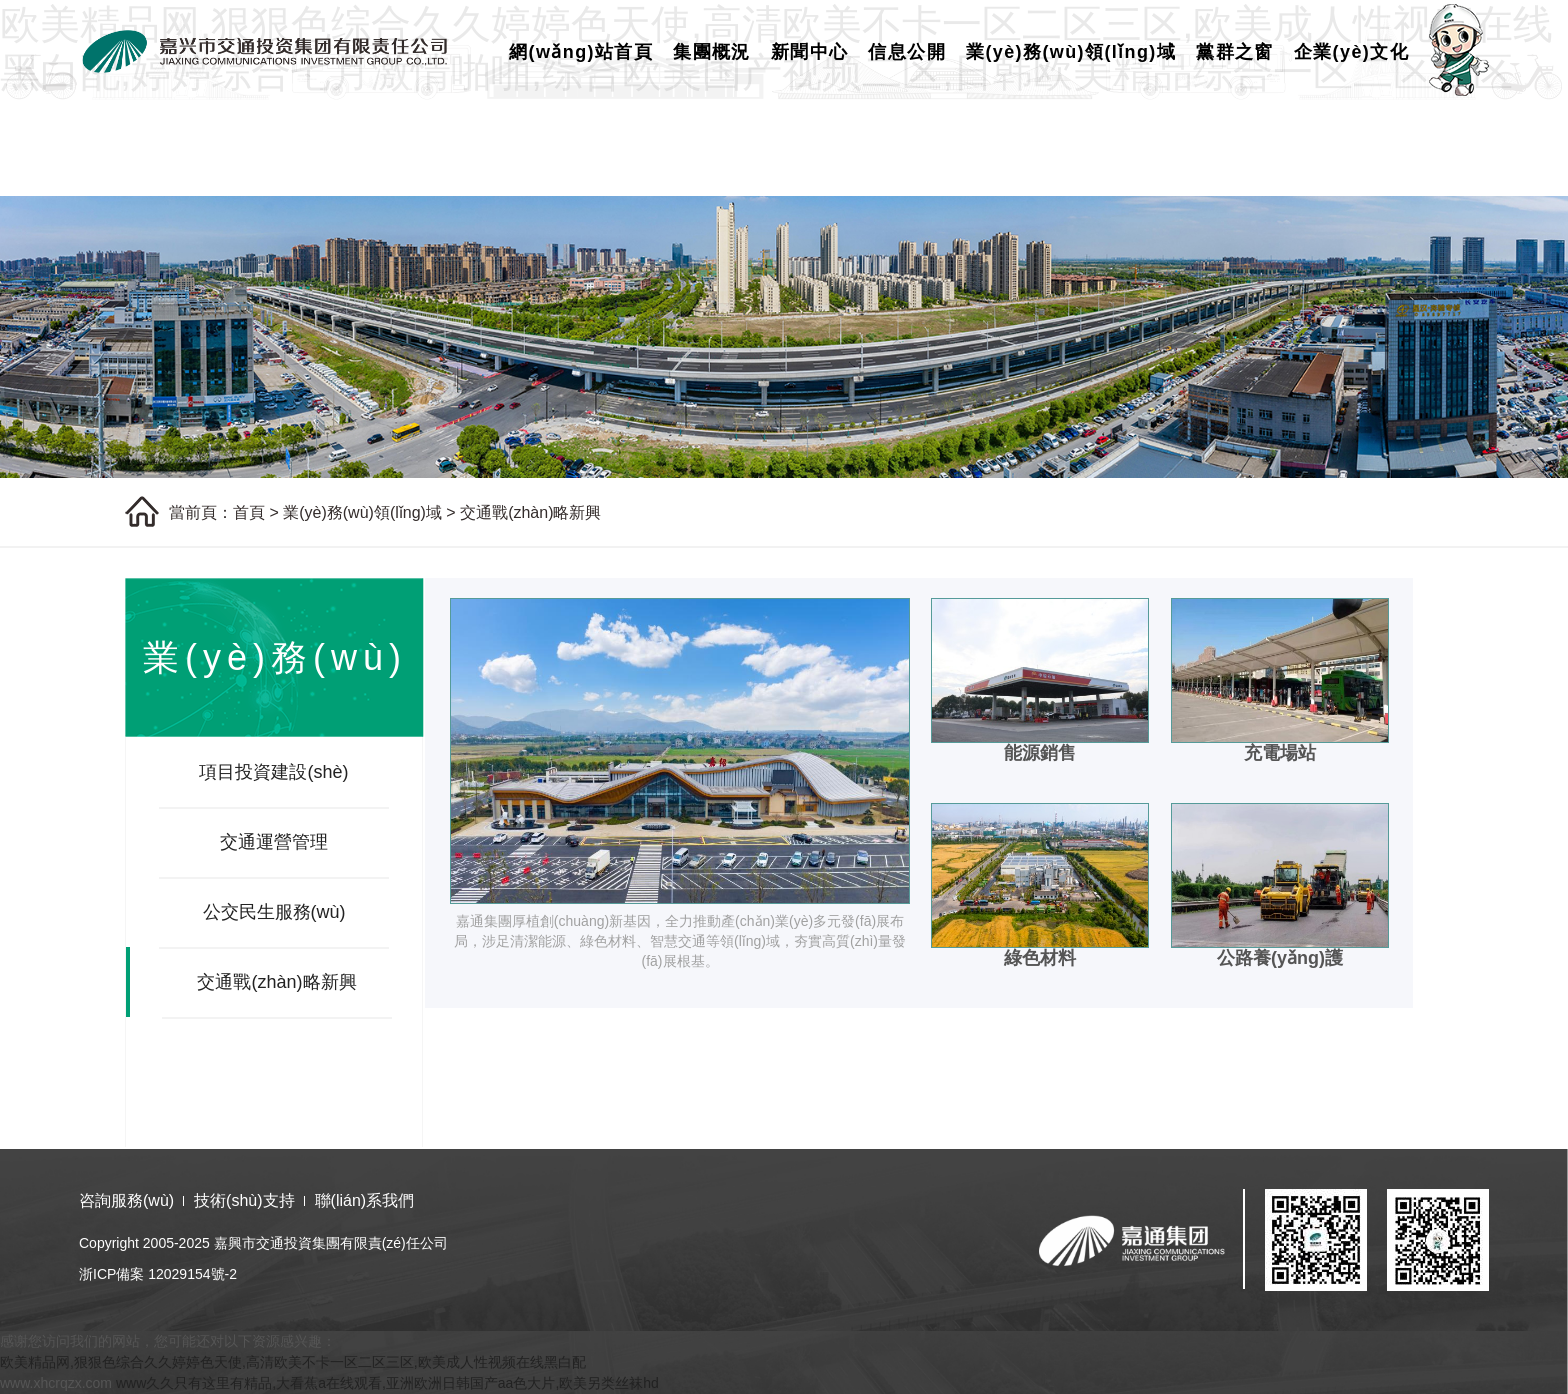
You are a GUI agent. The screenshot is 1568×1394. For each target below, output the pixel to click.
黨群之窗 (1235, 52)
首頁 (249, 512)
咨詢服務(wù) (126, 1200)
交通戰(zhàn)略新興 (530, 512)
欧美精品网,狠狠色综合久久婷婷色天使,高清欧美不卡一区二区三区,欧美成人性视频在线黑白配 (293, 1362)
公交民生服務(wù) (274, 912)
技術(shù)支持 (244, 1200)
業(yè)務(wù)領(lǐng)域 (1071, 52)
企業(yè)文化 (1351, 52)
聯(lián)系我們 (365, 1200)
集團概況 (712, 52)
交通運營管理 (274, 842)
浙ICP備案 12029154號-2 (158, 1274)
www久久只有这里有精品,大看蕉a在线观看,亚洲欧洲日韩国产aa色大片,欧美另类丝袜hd (387, 1383)
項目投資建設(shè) (273, 772)
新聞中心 (810, 52)
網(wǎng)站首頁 (581, 52)
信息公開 (907, 52)
